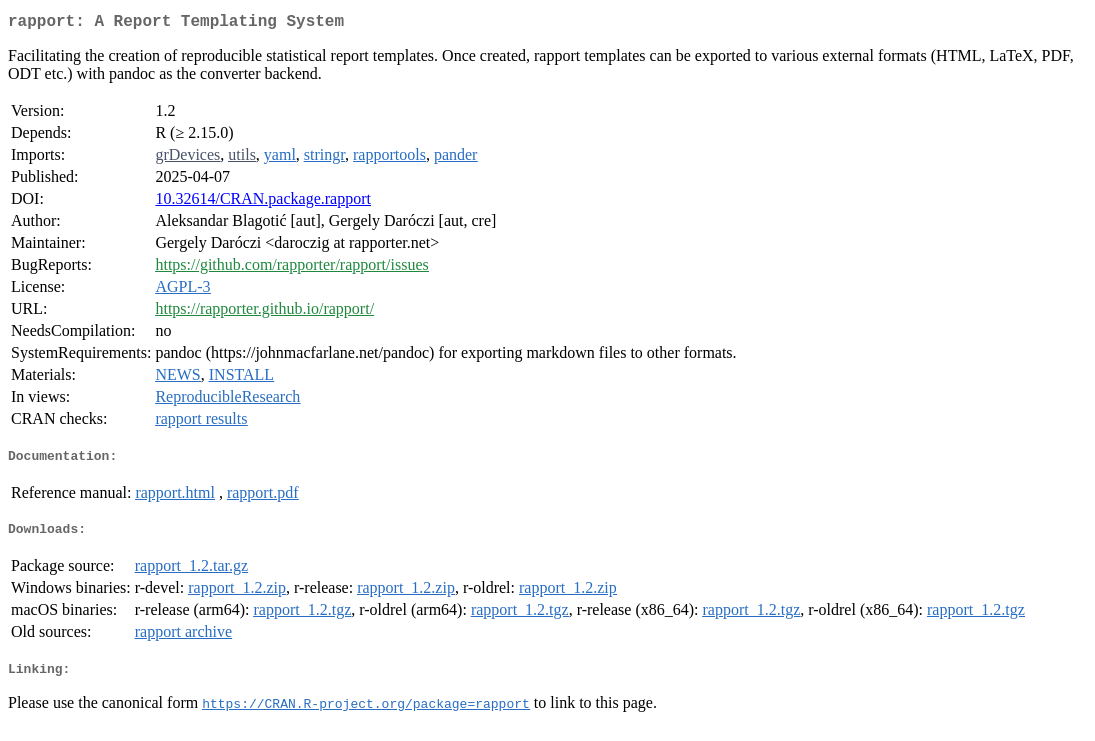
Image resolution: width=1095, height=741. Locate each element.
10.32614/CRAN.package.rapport (263, 202)
